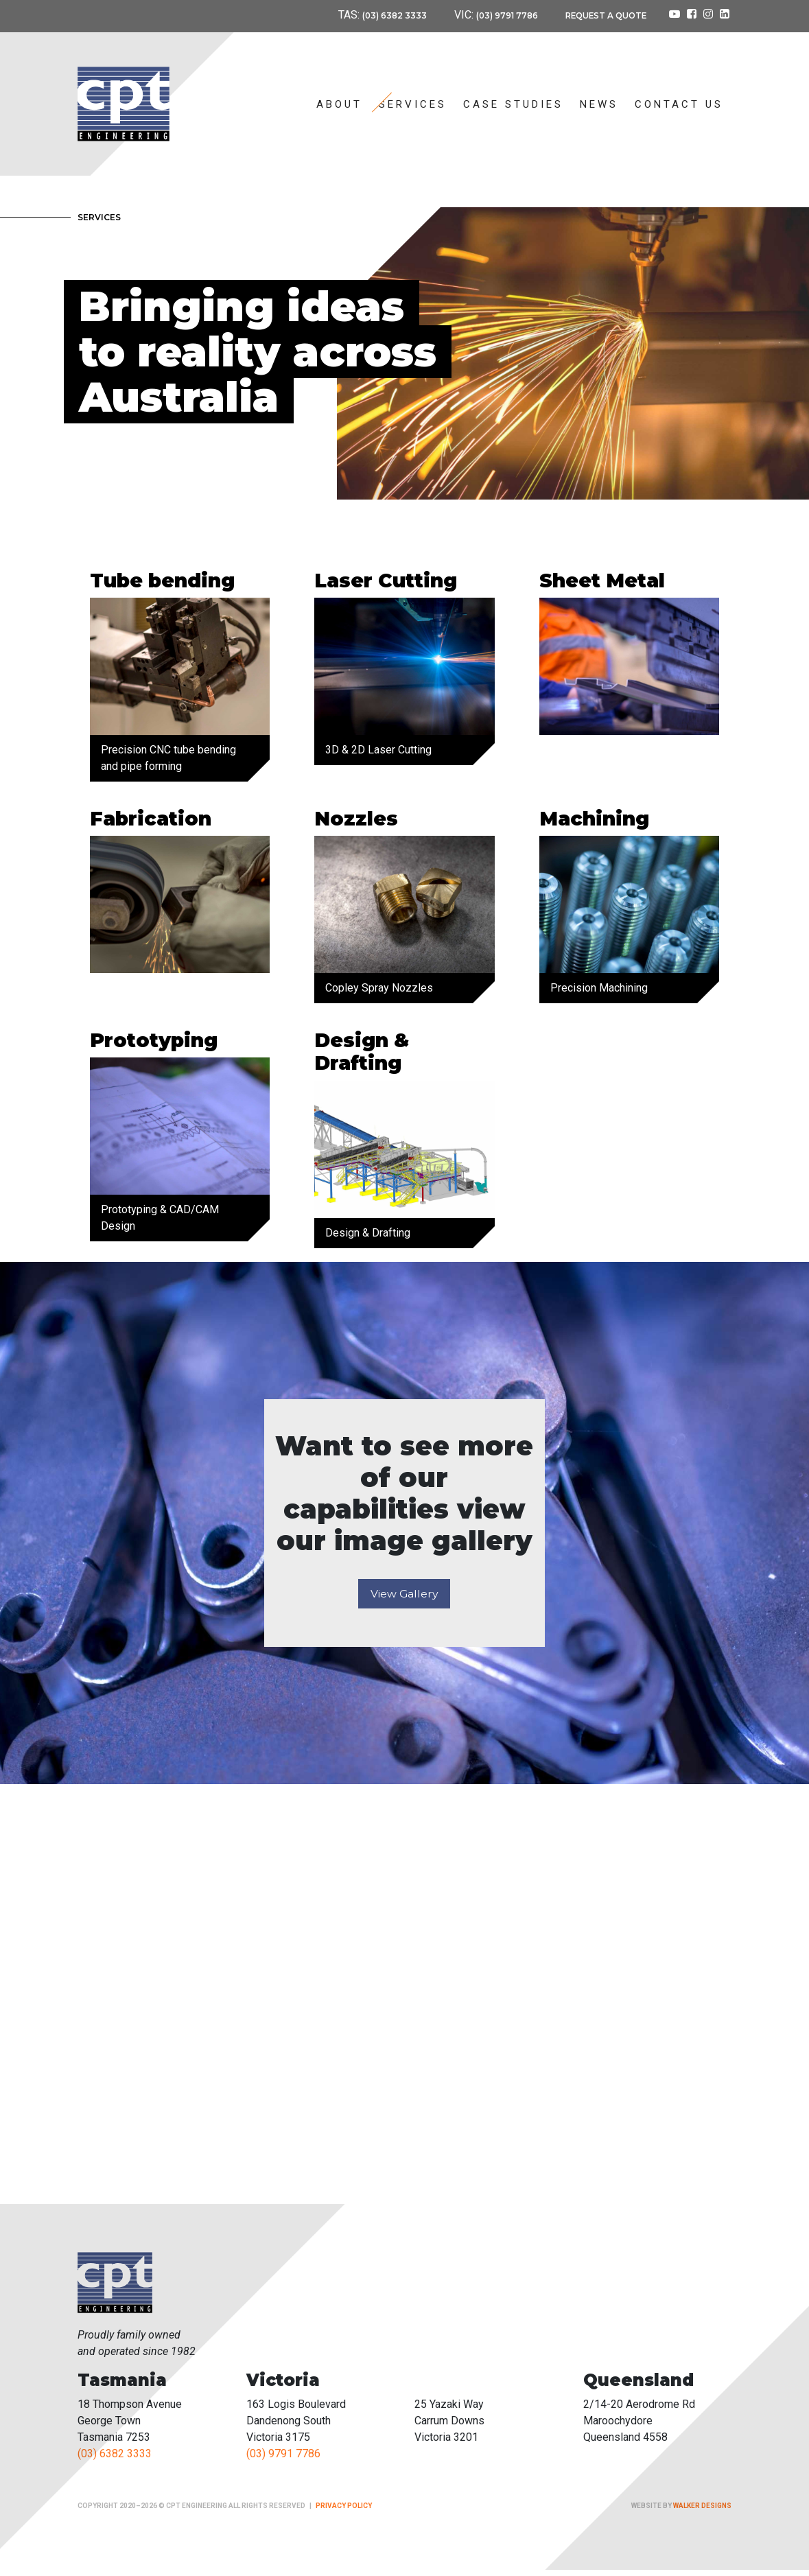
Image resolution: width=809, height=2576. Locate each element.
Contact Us (679, 104)
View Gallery (404, 1599)
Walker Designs (702, 2512)
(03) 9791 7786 (487, 15)
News (599, 104)
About (339, 104)
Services (413, 104)
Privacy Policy (344, 2512)
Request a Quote (598, 15)
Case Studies (513, 104)
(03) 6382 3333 (364, 15)
